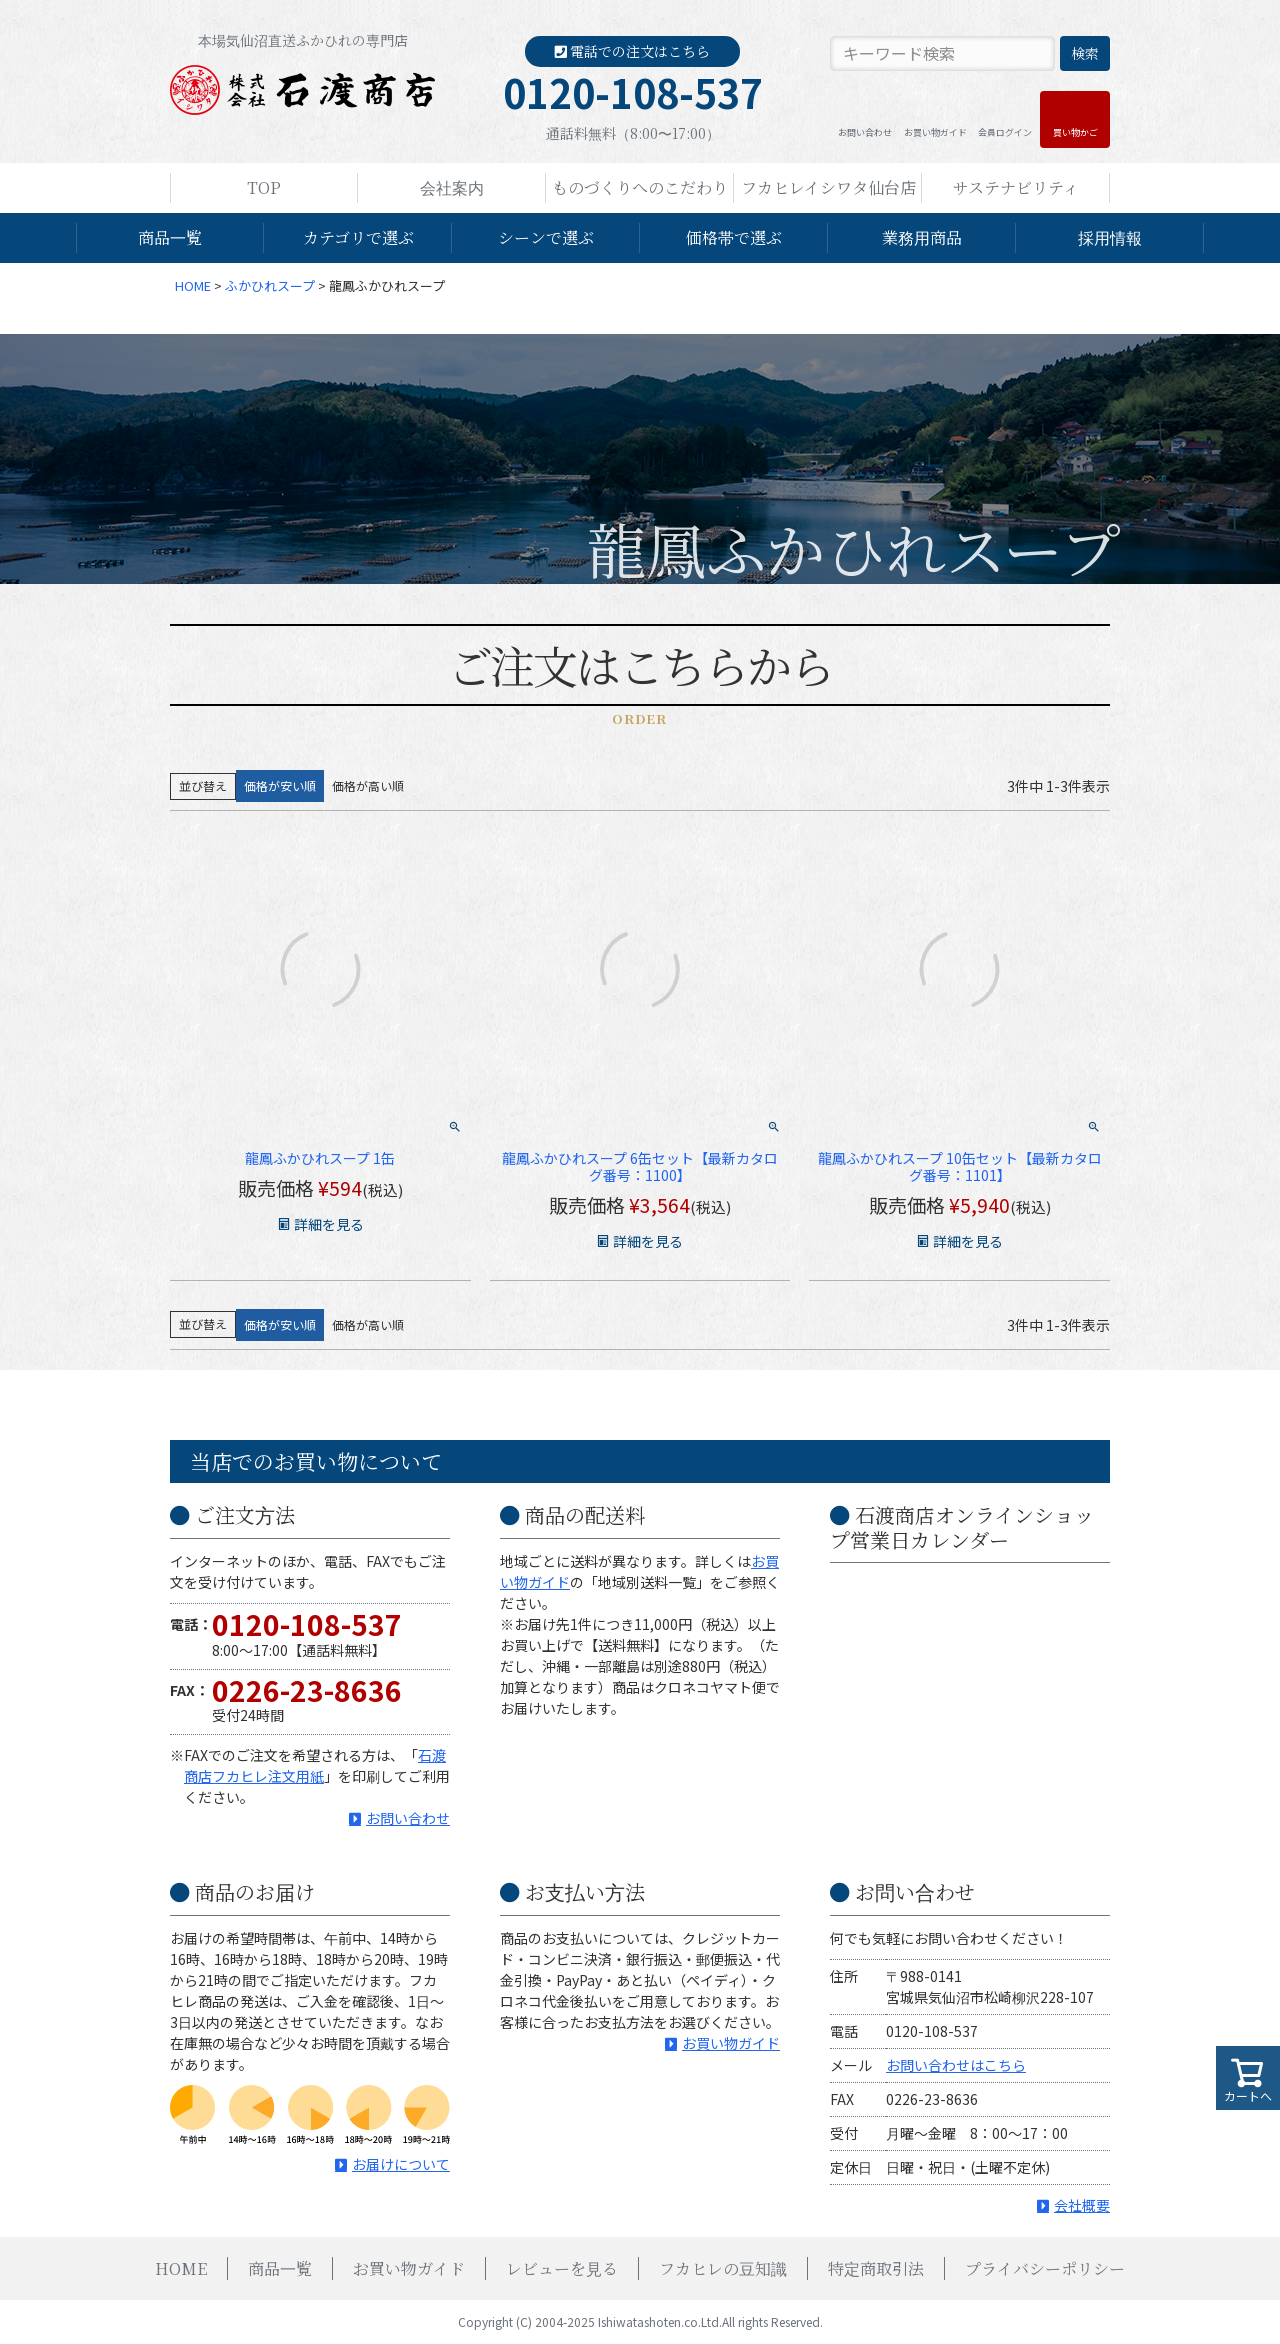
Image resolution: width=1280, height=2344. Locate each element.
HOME (193, 285)
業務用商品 (922, 237)
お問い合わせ (865, 132)
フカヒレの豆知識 (723, 2268)
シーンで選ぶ (546, 237)
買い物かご (1075, 132)
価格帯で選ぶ (734, 237)
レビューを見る (562, 2268)
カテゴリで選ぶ (358, 237)
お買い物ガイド (935, 132)
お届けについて (401, 2164)
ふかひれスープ (270, 285)
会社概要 (1082, 2205)
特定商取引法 (876, 2268)
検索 (1085, 53)
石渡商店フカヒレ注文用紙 (315, 1765)
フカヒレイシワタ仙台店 (828, 187)
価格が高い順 (368, 785)
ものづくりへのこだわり (640, 187)
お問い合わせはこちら (956, 2065)
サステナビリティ (1016, 187)
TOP (264, 187)
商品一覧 (170, 237)
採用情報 (1110, 237)
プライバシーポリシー (1045, 2268)
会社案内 (452, 187)
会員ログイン (1005, 132)
